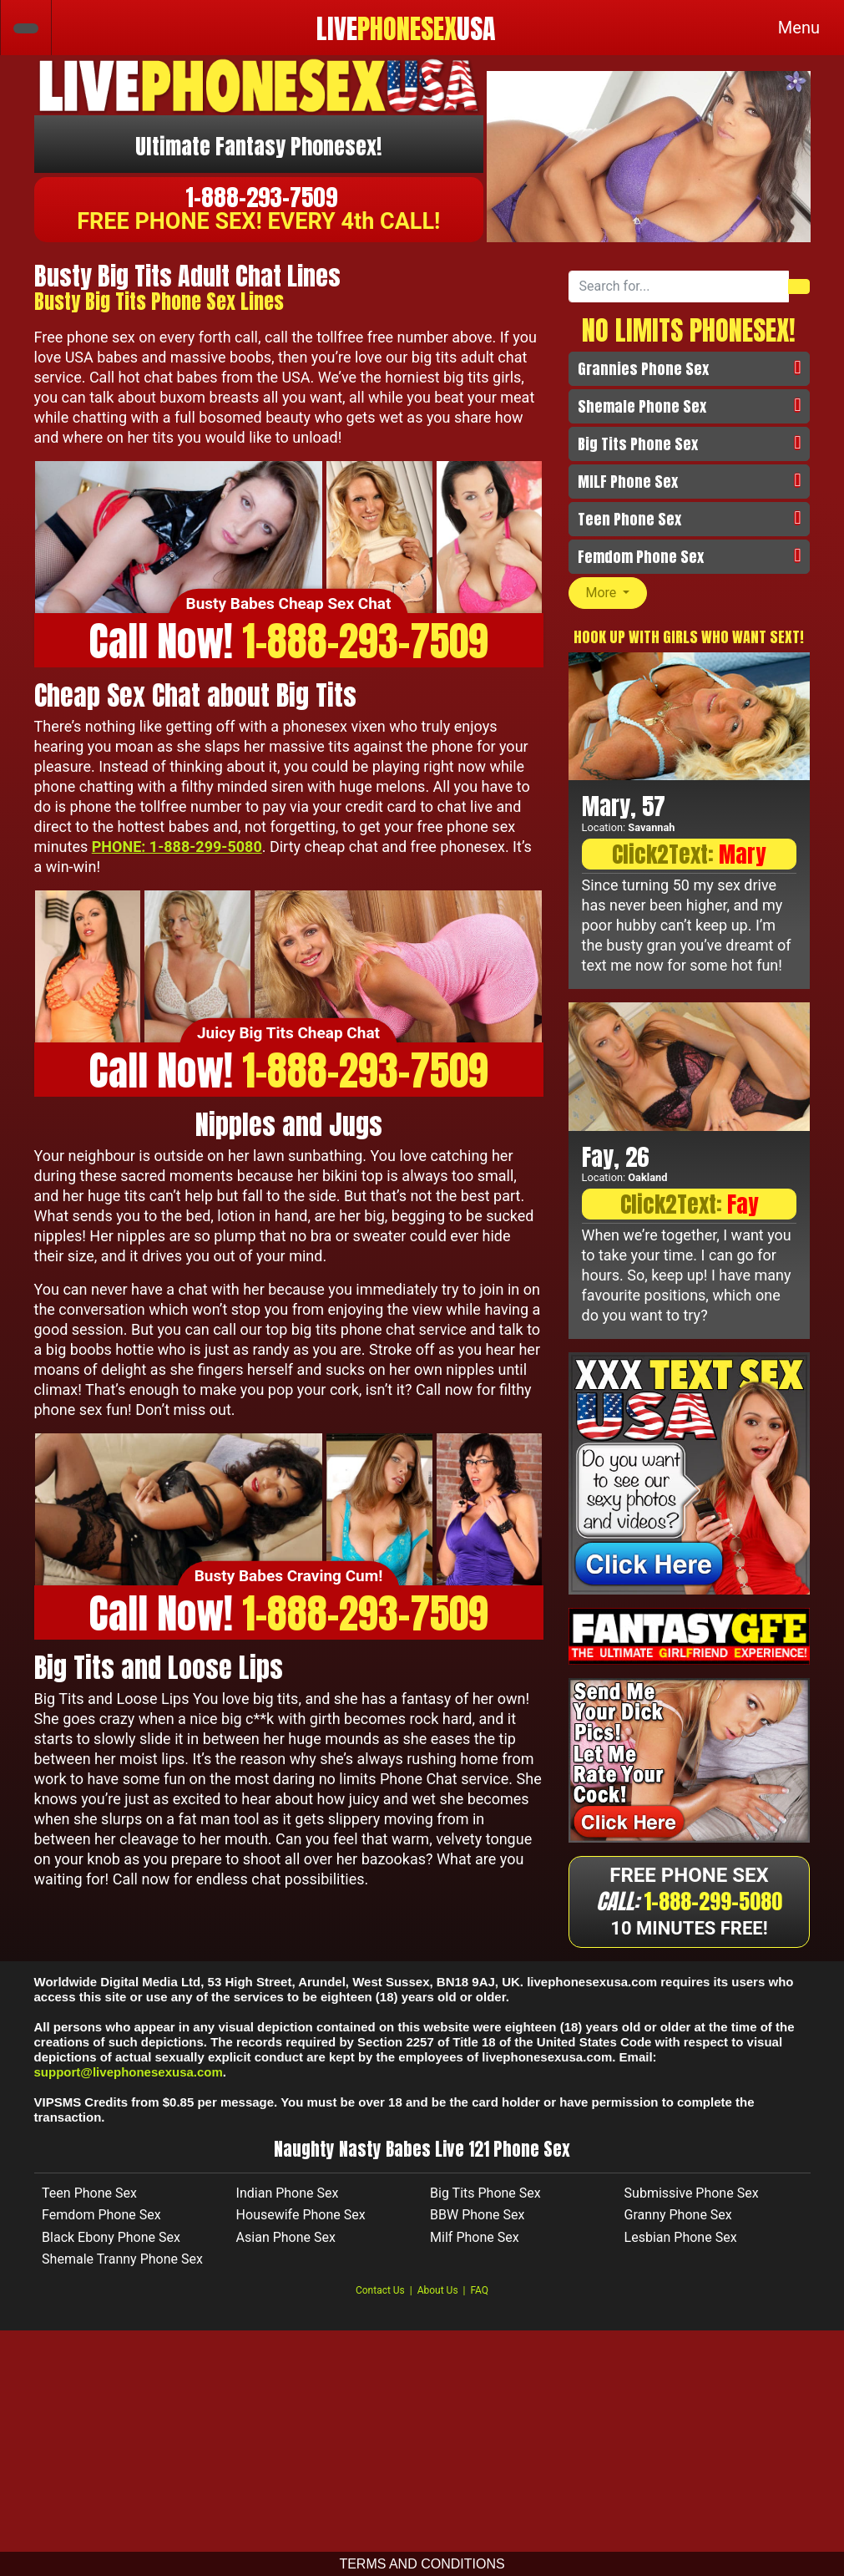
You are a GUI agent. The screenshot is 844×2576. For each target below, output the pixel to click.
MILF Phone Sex (628, 481)
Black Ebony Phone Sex (111, 2244)
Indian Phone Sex (287, 2200)
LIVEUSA (406, 29)
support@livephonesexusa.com (128, 2078)
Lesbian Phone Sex (680, 2244)
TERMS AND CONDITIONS (421, 2564)
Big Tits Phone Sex (638, 444)
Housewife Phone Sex (301, 2221)
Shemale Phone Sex (642, 406)
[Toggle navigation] (799, 27)
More (603, 593)
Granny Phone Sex (678, 2221)
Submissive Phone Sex (691, 2200)
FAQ (479, 2297)
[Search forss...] (679, 286)
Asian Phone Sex (286, 2244)
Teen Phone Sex (629, 519)
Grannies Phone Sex (643, 368)
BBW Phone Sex (477, 2221)
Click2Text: (689, 854)
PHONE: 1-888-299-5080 (177, 846)
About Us (437, 2297)
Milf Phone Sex (474, 2244)
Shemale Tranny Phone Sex (122, 2266)
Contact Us (380, 2297)
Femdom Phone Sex (641, 556)
